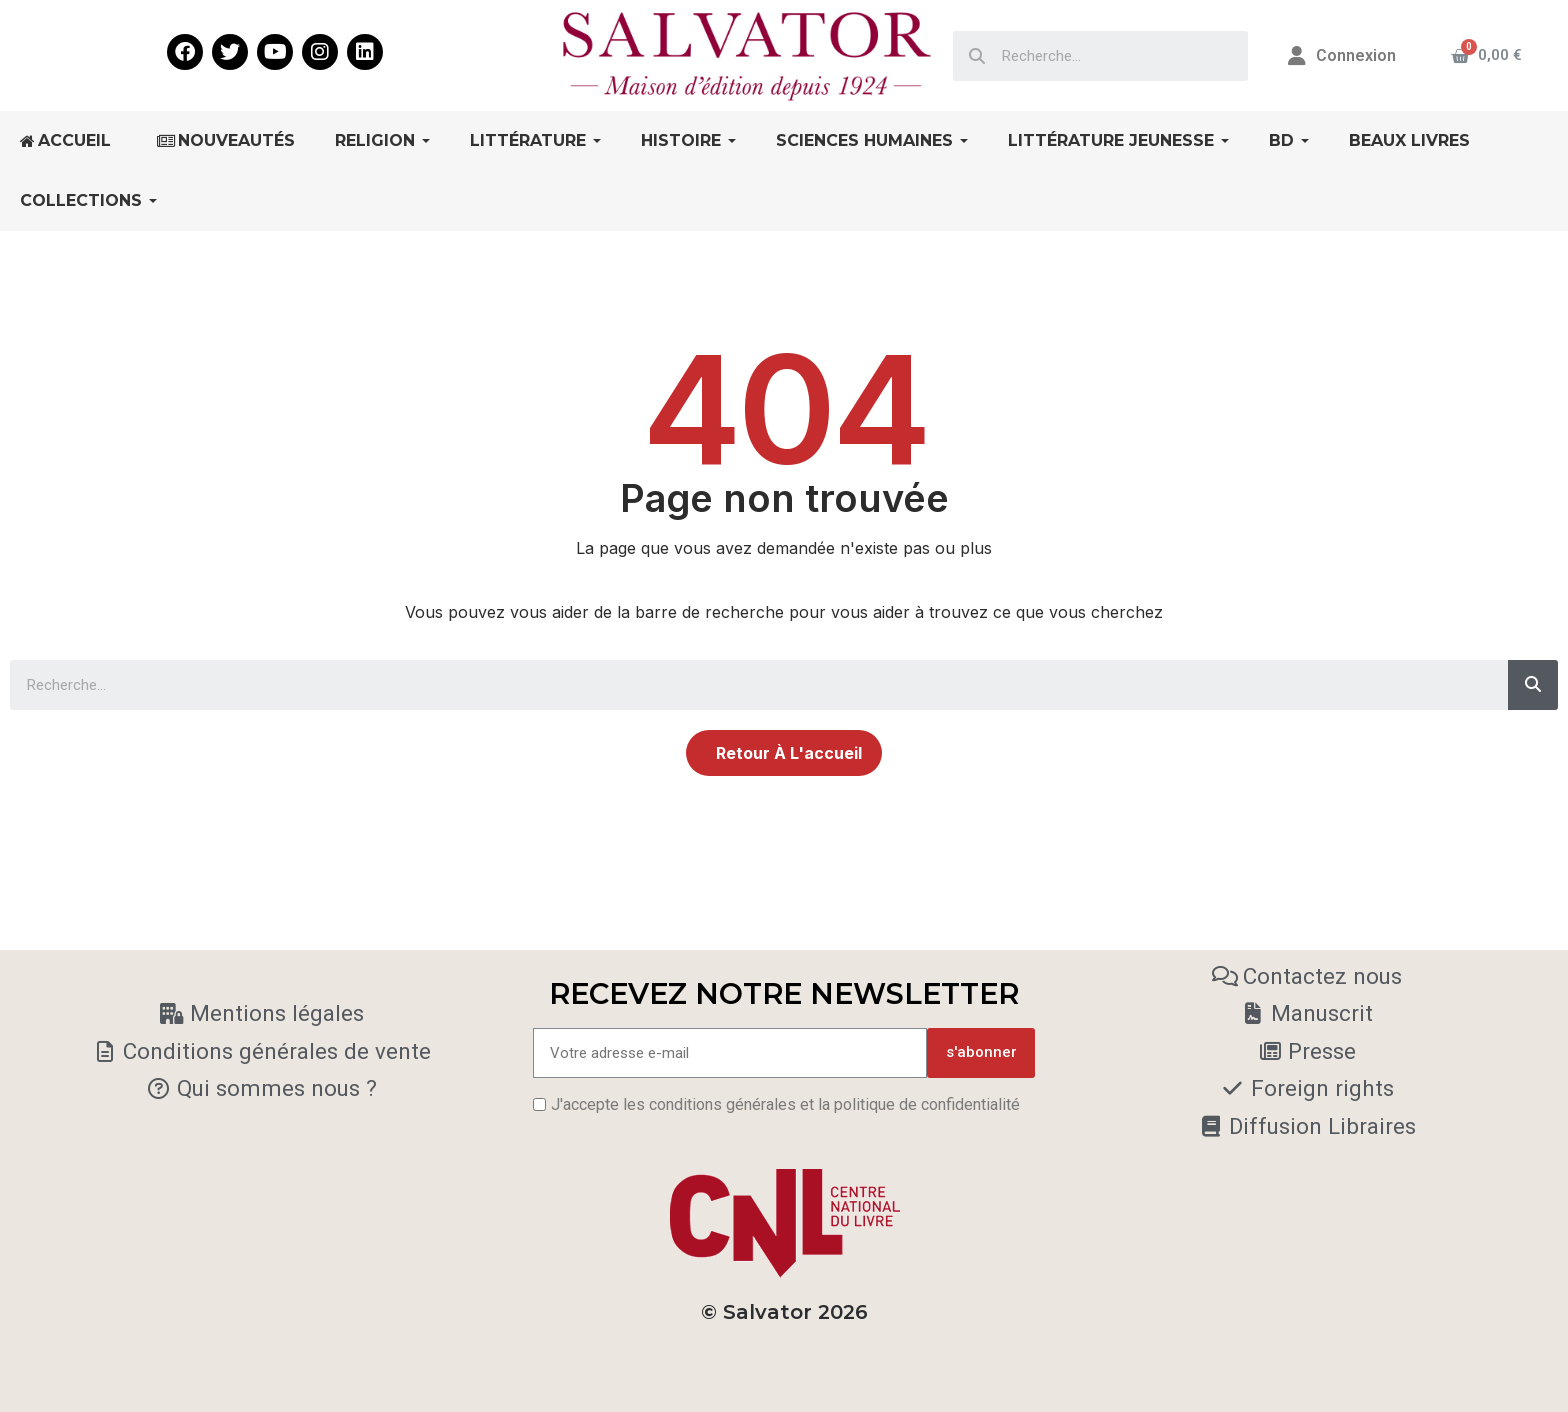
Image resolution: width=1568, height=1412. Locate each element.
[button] (784, 753)
